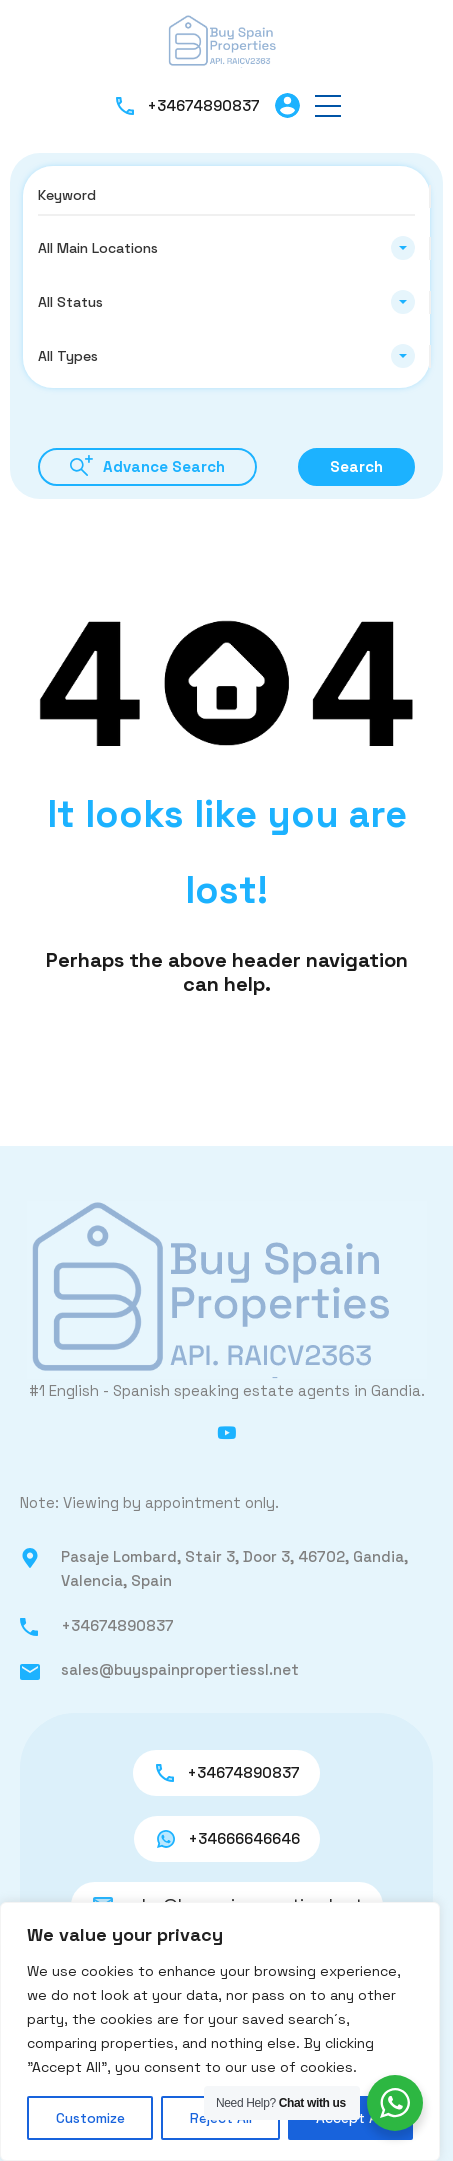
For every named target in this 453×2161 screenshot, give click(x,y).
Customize (90, 2118)
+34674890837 (203, 105)
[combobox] (226, 248)
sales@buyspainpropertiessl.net (180, 1669)
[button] (328, 105)
